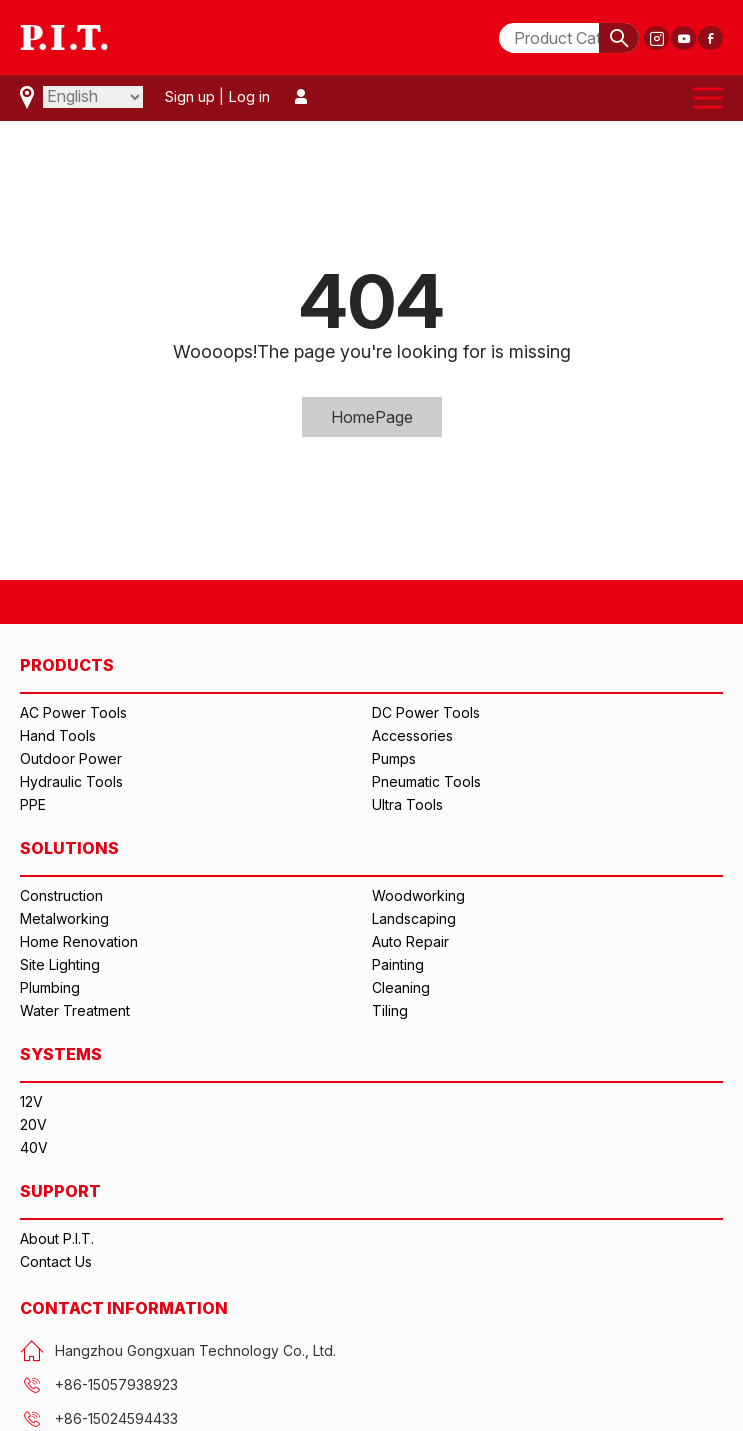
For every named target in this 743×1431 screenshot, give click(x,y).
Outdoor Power (71, 758)
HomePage (372, 417)
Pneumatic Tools (426, 781)
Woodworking (418, 895)
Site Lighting (60, 964)
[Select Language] (93, 97)
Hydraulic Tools (71, 781)
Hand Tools (58, 735)
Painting (398, 964)
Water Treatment (75, 1010)
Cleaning (401, 987)
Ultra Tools (407, 804)
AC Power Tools (73, 712)
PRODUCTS (67, 665)
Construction (61, 895)
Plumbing (50, 987)
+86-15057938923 (99, 1385)
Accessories (412, 735)
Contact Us (56, 1261)
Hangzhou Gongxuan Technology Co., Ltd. (178, 1351)
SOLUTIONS (69, 848)
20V (33, 1124)
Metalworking (64, 918)
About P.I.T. (57, 1238)
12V (31, 1101)
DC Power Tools (426, 712)
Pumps (394, 758)
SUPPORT (60, 1191)
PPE (33, 804)
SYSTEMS (61, 1054)
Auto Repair (410, 941)
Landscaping (414, 918)
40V (34, 1147)
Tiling (390, 1010)
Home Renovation (79, 941)
